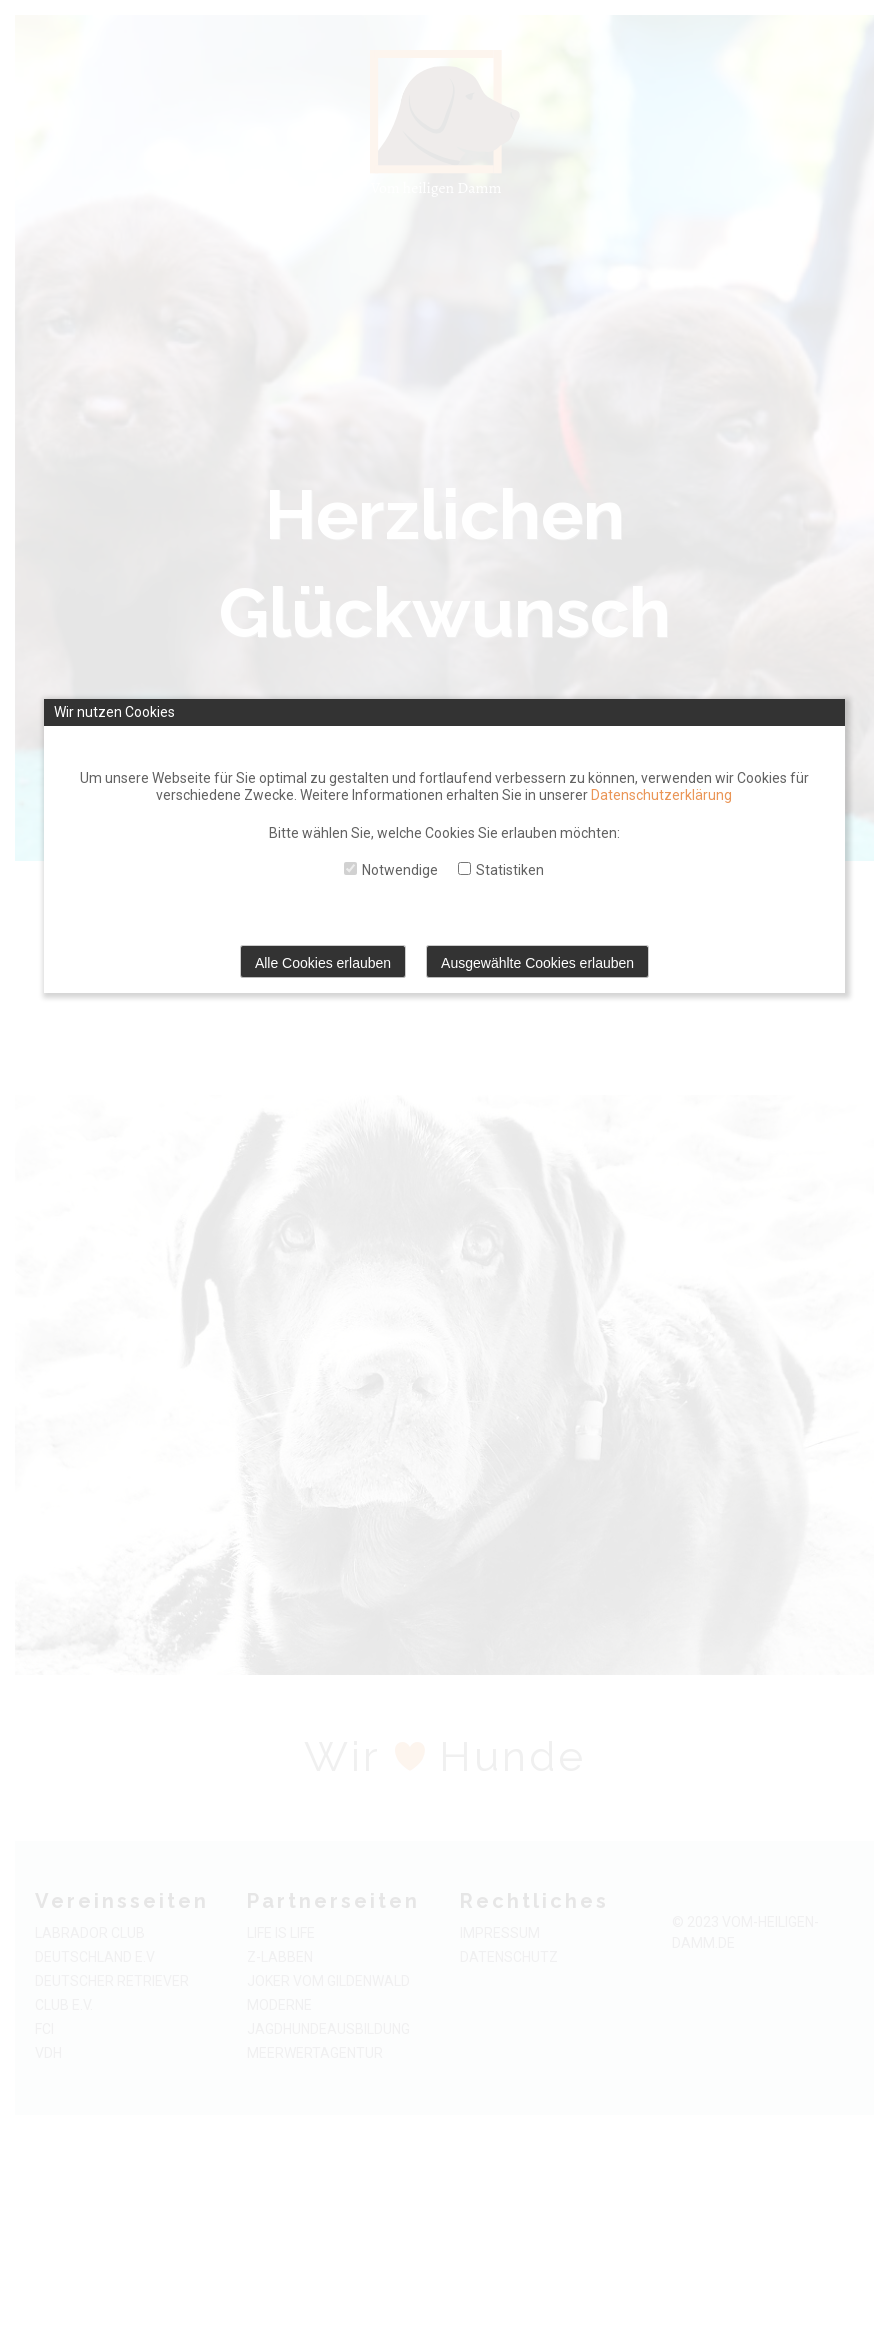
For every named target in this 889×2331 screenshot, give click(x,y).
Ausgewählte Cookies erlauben (537, 963)
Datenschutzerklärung (661, 795)
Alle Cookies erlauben (323, 963)
